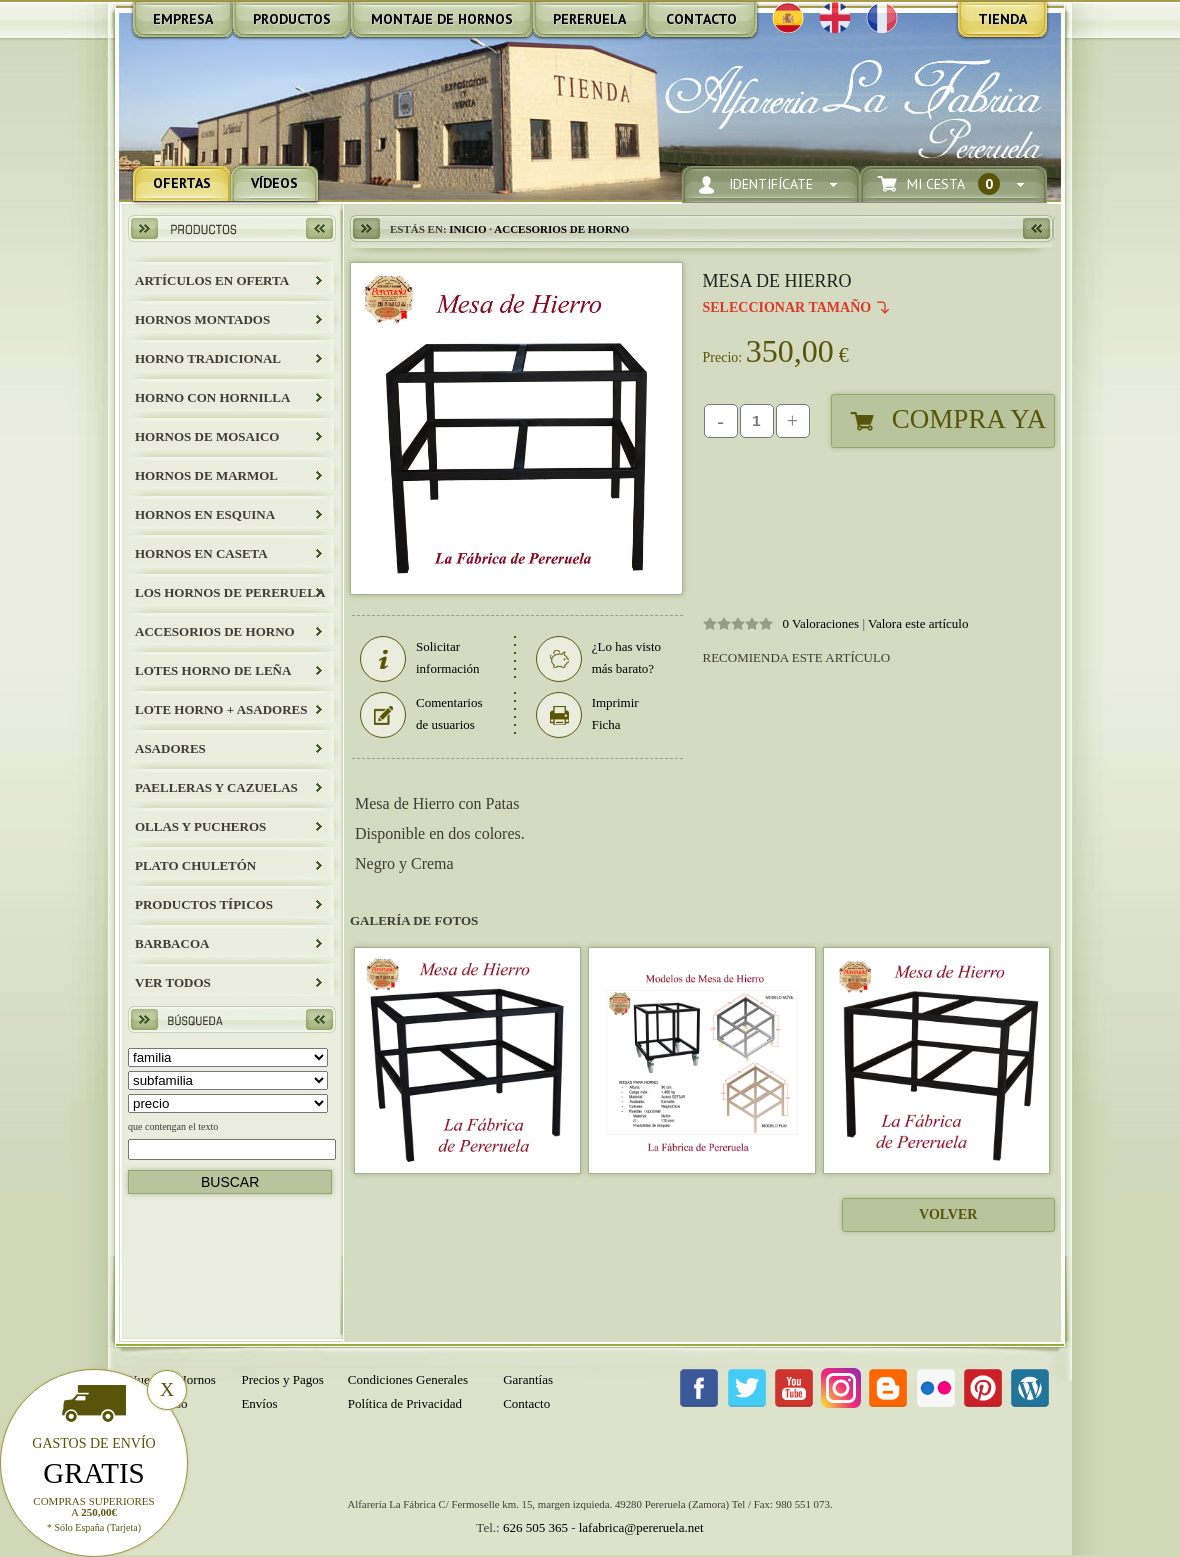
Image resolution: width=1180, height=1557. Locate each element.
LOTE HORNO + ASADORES (221, 709)
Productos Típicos (204, 904)
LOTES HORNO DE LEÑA (213, 670)
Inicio (467, 229)
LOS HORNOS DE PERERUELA (230, 592)
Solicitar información (420, 658)
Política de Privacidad (405, 1403)
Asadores (170, 748)
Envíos (259, 1403)
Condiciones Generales (408, 1379)
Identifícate (771, 185)
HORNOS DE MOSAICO (207, 436)
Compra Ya (969, 419)
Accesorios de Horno (215, 631)
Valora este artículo (918, 623)
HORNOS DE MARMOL (206, 475)
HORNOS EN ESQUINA (205, 514)
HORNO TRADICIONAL (208, 358)
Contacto (526, 1403)
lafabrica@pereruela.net (641, 1527)
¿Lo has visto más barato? (598, 658)
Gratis (94, 1473)
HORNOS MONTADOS (202, 319)
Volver (948, 1214)
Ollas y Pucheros (200, 826)
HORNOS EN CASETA (201, 553)
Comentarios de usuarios (421, 714)
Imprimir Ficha (587, 714)
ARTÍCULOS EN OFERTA (212, 280)
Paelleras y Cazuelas (216, 787)
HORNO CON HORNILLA (212, 397)
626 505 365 (535, 1527)
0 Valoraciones (821, 623)
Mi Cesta (953, 185)
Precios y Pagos (282, 1379)
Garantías (528, 1379)
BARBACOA (172, 943)
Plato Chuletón (195, 865)
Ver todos (173, 982)
